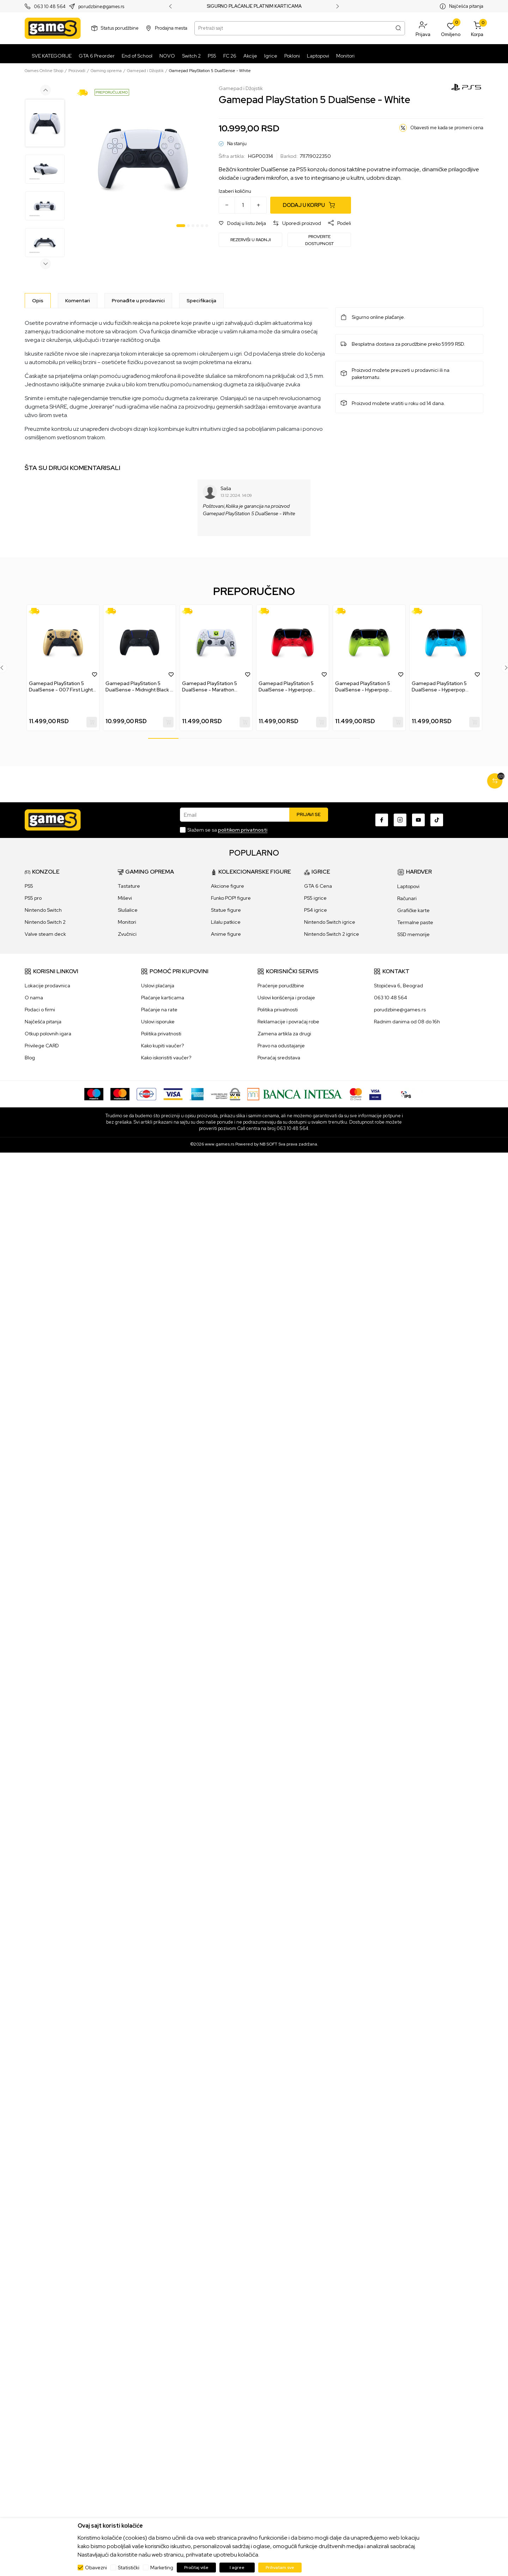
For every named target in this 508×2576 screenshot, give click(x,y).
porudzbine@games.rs (101, 7)
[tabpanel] (143, 158)
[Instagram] (400, 820)
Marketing (161, 2567)
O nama (34, 997)
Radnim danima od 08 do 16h (407, 1021)
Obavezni (96, 2567)
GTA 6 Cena (318, 886)
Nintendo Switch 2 (45, 922)
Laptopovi (408, 886)
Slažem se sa (227, 829)
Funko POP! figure (231, 898)
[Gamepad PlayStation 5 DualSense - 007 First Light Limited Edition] (63, 642)
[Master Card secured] (356, 1093)
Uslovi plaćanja (157, 985)
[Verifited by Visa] (375, 1093)
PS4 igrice (315, 910)
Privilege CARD (42, 1045)
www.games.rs (219, 1144)
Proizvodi (76, 70)
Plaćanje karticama (162, 997)
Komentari (77, 300)
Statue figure (226, 910)
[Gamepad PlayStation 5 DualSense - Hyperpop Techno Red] (292, 642)
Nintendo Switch (43, 910)
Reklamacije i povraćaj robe (288, 1021)
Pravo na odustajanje (281, 1045)
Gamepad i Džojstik (145, 70)
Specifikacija (201, 300)
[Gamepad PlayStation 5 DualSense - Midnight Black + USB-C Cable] (139, 642)
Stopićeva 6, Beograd (398, 985)
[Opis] (38, 300)
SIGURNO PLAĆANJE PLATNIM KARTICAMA (254, 6)
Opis (37, 300)
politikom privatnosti (242, 830)
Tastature (129, 886)
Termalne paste (415, 922)
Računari (407, 898)
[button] (423, 28)
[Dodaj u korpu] (310, 205)
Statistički (128, 2567)
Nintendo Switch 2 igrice (331, 934)
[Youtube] (418, 820)
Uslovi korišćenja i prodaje (286, 997)
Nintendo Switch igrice (329, 922)
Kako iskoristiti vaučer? (166, 1057)
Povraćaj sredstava (279, 1057)
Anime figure (226, 934)
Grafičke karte (413, 910)
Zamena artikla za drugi (284, 1033)
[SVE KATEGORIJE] (50, 55)
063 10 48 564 (50, 7)
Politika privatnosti (161, 1033)
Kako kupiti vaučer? (162, 1045)
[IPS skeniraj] (406, 1093)
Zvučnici (127, 934)
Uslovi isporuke (158, 1021)
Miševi (125, 898)
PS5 (29, 886)
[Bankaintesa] (295, 1093)
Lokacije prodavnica (47, 985)
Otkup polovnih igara (48, 1033)
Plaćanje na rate (159, 1009)
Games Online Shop (44, 70)
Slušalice (128, 910)
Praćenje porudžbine (281, 985)
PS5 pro (33, 898)
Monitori (127, 922)
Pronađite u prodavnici (138, 300)
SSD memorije (413, 934)
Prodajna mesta (171, 28)
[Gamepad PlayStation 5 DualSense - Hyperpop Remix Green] (369, 642)
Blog (30, 1057)
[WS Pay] (225, 1093)
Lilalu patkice (226, 922)
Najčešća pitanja (466, 6)
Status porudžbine (120, 28)
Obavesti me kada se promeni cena (446, 128)
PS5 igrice (315, 898)
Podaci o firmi (40, 1009)
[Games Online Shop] (53, 28)
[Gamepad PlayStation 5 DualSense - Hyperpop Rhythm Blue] (445, 642)
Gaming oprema (106, 70)
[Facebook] (381, 820)
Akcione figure (227, 886)
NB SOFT (268, 1144)
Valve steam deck (45, 934)
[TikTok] (436, 820)
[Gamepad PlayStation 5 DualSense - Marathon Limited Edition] (216, 642)
